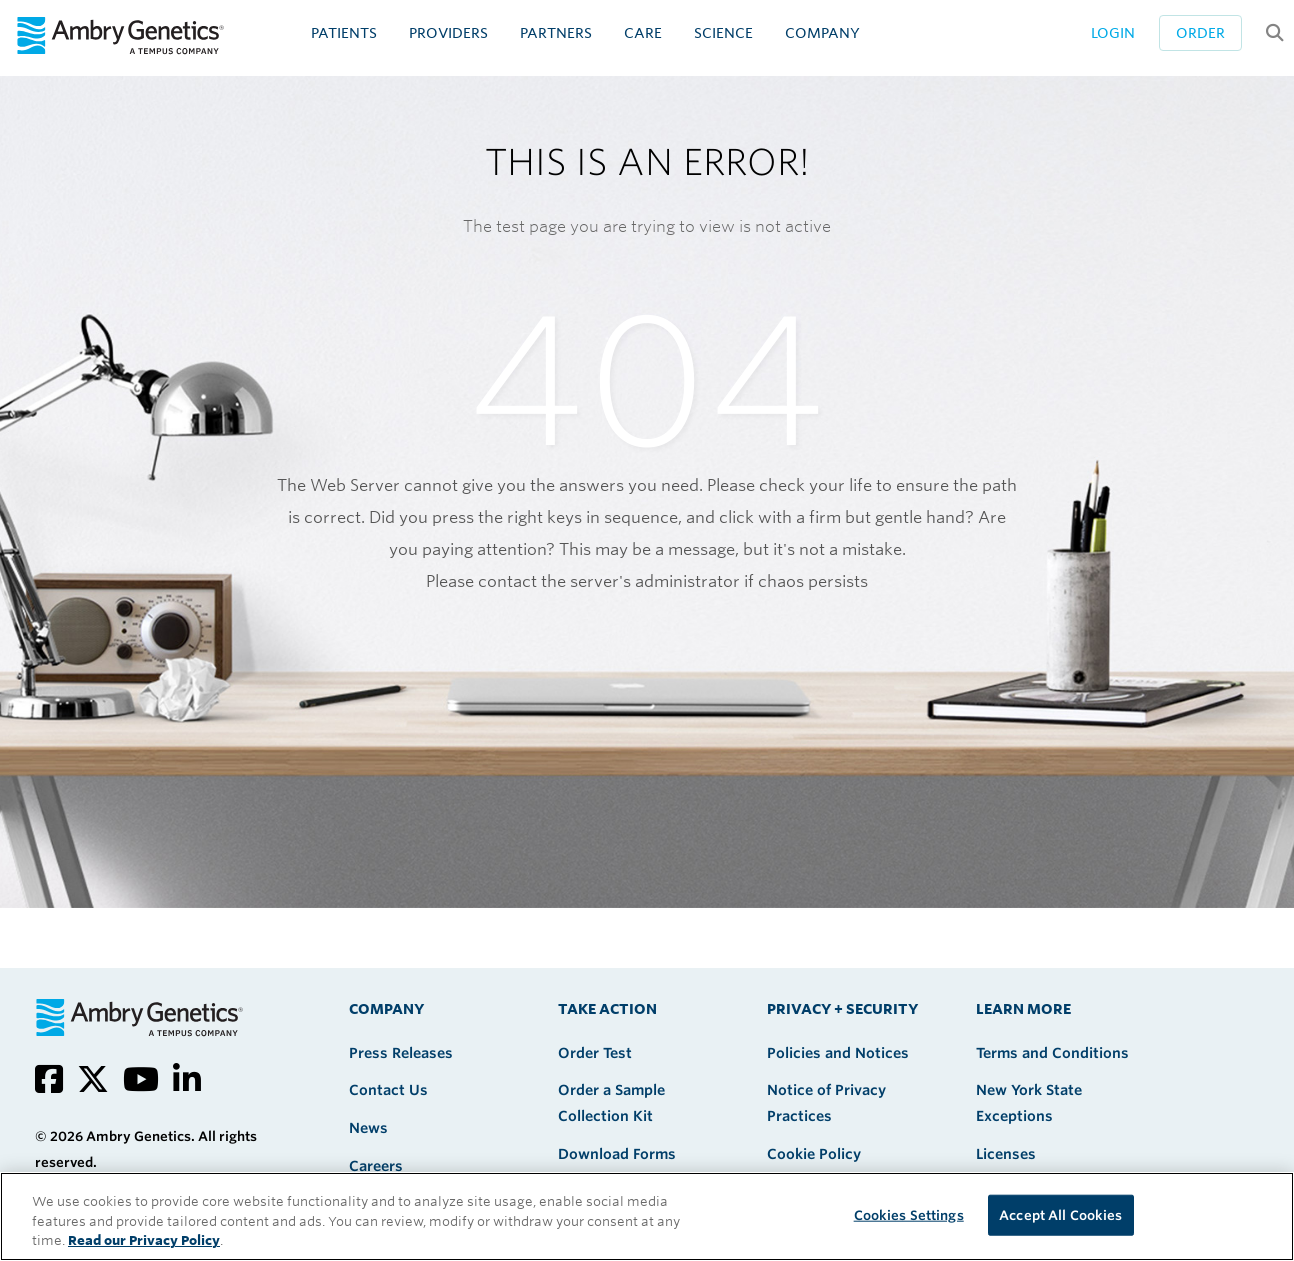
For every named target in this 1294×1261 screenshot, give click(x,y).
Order (1200, 33)
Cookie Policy (814, 1154)
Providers (448, 33)
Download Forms (617, 1154)
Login (1113, 33)
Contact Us (388, 1090)
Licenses (1006, 1154)
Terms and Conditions (1052, 1053)
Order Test (595, 1053)
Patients (344, 33)
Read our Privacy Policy (144, 1240)
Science (723, 33)
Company (822, 33)
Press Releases (401, 1053)
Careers (376, 1166)
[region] (647, 1216)
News (368, 1128)
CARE (643, 33)
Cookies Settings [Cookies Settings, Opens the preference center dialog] (909, 1214)
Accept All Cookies (1060, 1214)
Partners (556, 33)
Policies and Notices (838, 1053)
